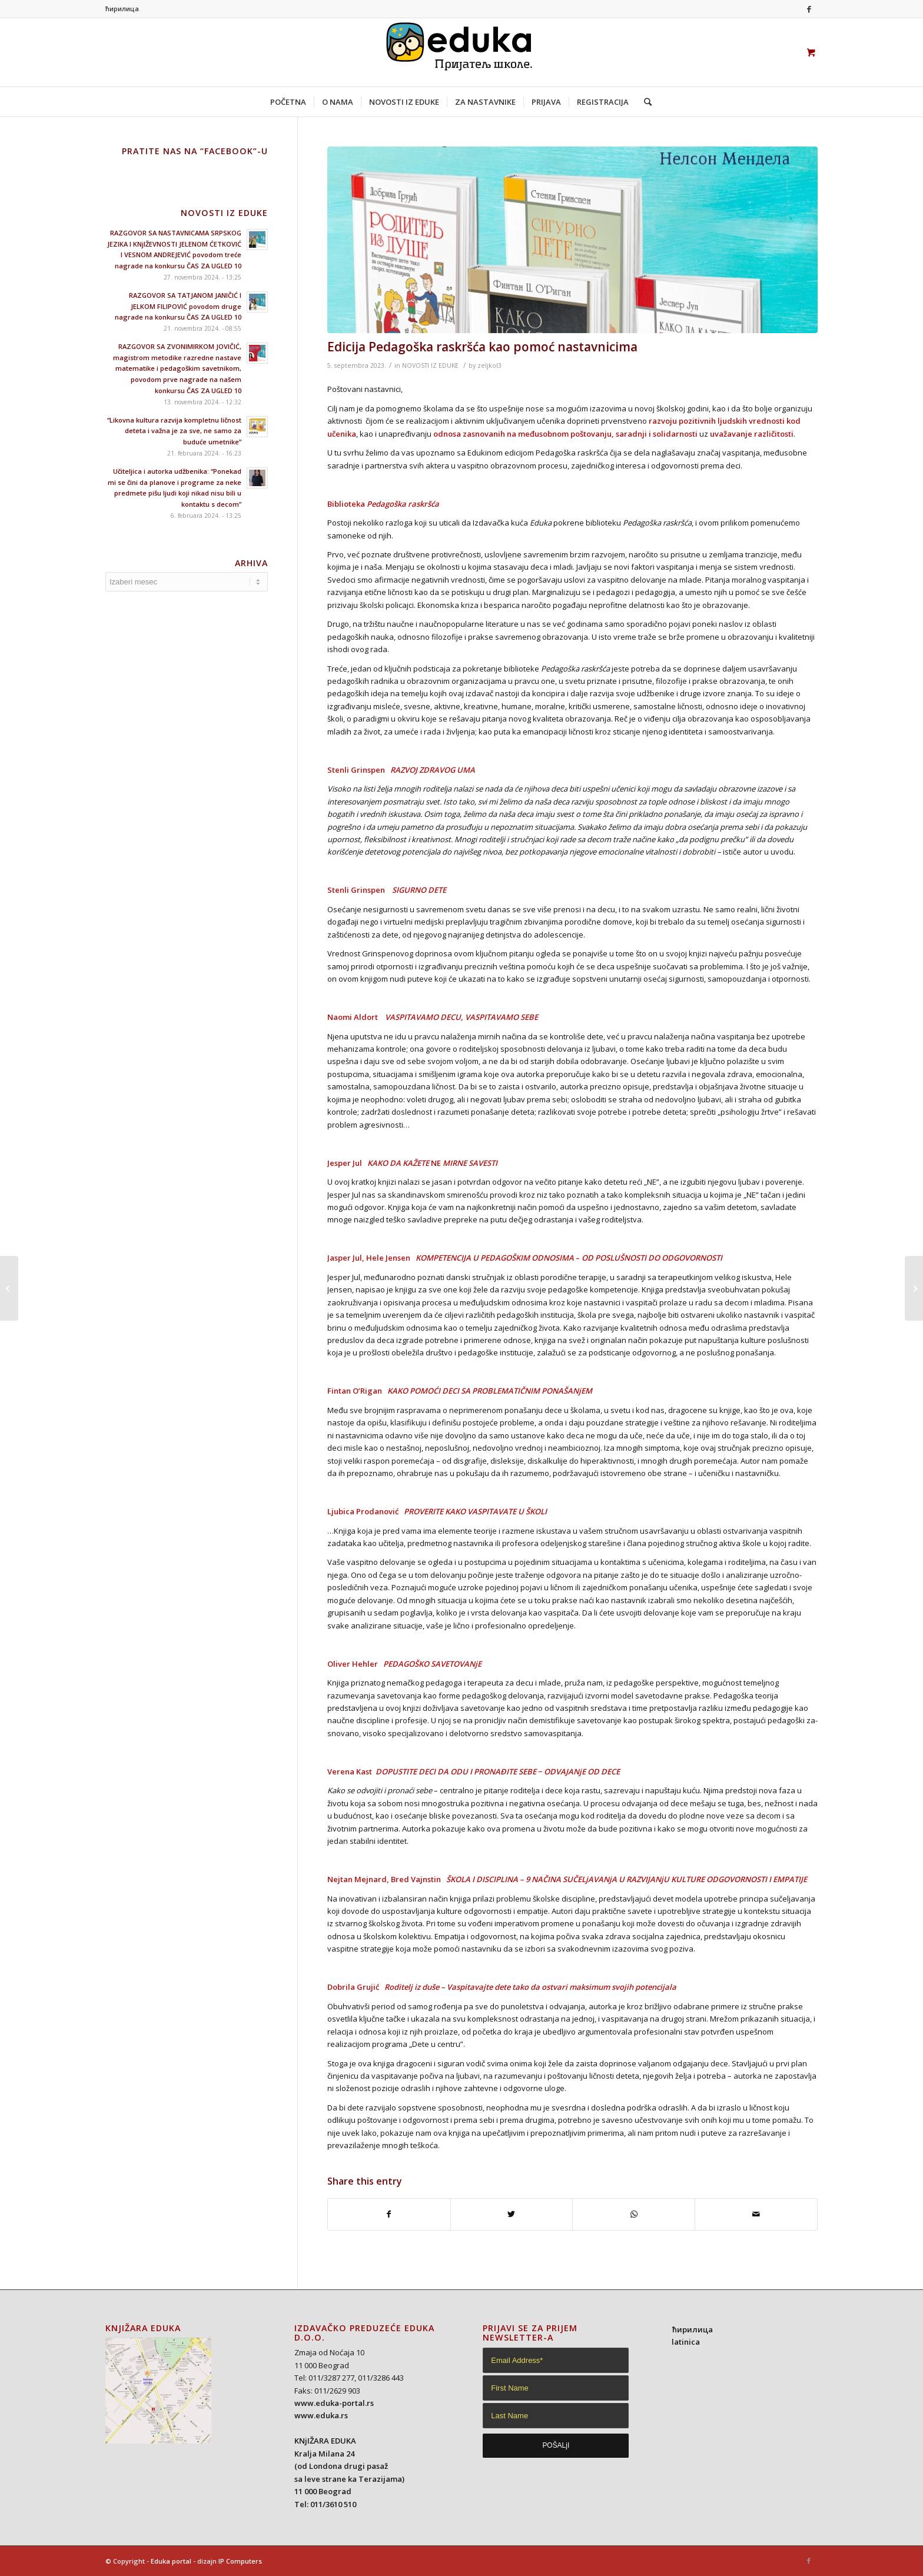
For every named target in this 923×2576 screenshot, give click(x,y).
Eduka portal (171, 2561)
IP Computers (240, 2561)
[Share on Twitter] (512, 2214)
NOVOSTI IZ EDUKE (430, 365)
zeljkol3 (489, 365)
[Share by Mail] (756, 2214)
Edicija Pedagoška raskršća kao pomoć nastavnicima (482, 346)
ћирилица (122, 8)
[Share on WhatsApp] (634, 2214)
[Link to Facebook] (809, 9)
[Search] (644, 102)
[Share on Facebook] (389, 2214)
